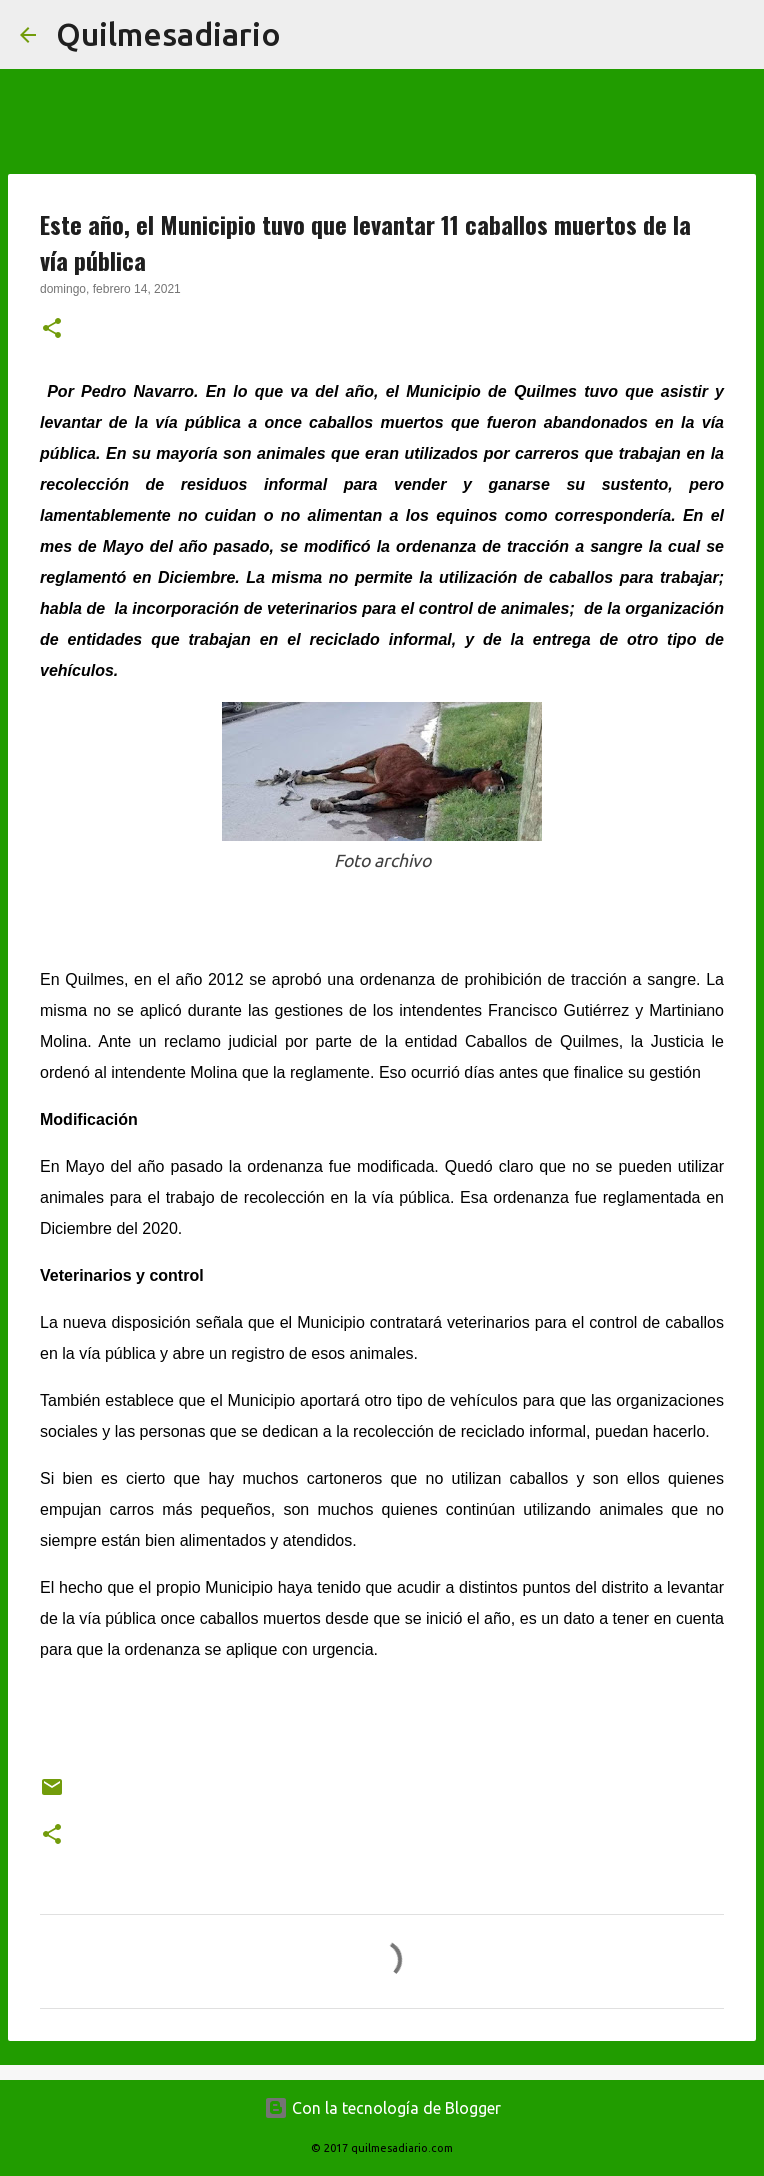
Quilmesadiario (168, 34)
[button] (52, 330)
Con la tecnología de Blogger (382, 2108)
